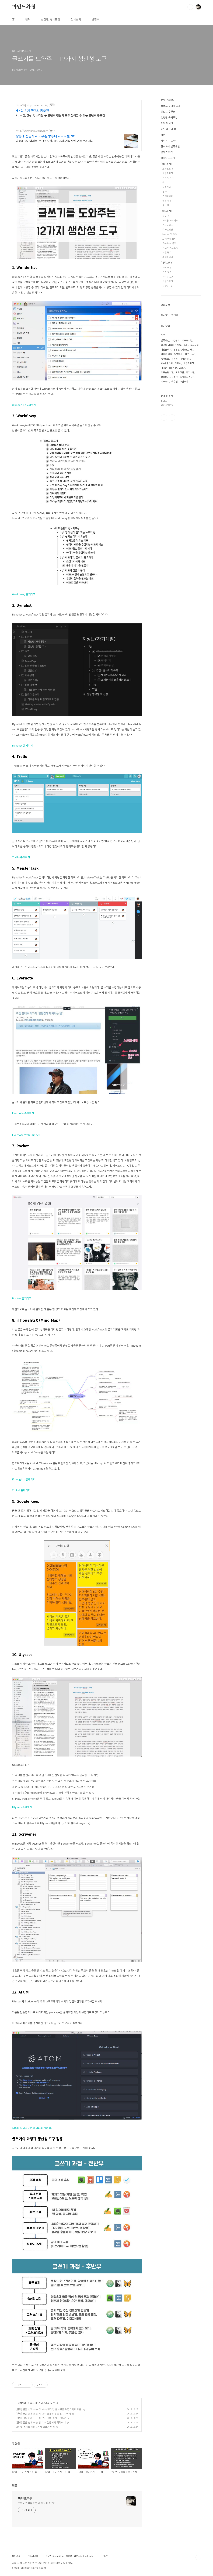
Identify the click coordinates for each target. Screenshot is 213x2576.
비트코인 (180, 372)
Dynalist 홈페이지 (22, 745)
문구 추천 (167, 216)
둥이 (186, 345)
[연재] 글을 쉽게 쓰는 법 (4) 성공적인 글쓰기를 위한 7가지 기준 (48, 2409)
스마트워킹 (167, 229)
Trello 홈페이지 (21, 857)
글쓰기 (33, 2403)
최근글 (164, 314)
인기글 (174, 314)
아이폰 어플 (166, 354)
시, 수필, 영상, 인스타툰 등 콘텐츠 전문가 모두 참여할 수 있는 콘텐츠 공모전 (60, 115)
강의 (163, 134)
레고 (192, 349)
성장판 (164, 377)
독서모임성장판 (187, 377)
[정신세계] (21, 2403)
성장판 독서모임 (50, 19)
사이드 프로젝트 (169, 140)
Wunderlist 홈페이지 (24, 405)
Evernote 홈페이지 (23, 1113)
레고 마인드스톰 (170, 247)
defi (193, 354)
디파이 (178, 363)
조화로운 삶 (168, 168)
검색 (190, 7)
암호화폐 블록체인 (170, 146)
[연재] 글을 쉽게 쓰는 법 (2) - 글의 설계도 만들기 (41, 2418)
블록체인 (165, 340)
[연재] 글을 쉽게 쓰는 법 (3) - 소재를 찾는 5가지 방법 (43, 2413)
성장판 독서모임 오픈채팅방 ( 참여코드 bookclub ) (69, 2556)
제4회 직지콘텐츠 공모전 (32, 110)
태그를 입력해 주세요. (171, 345)
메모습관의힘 (167, 372)
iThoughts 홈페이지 (23, 1479)
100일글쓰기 (167, 363)
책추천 (174, 381)
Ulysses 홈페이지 (22, 1807)
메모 (187, 354)
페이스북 (16, 2556)
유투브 (172, 417)
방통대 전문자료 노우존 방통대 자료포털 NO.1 (47, 136)
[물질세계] (166, 211)
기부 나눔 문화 (169, 243)
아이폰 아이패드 (170, 220)
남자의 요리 (168, 276)
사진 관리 (167, 252)
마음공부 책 (168, 177)
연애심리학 (167, 196)
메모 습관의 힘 (168, 129)
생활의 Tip (167, 285)
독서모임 (194, 345)
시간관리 (175, 340)
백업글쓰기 (166, 349)
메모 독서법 (167, 123)
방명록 (95, 19)
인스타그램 (164, 417)
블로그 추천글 (168, 111)
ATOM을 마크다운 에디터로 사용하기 (32, 2128)
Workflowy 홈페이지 (24, 594)
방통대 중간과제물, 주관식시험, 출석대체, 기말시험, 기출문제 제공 (55, 141)
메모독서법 (187, 340)
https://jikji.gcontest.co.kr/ (32, 105)
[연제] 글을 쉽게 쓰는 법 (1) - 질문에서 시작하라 (41, 2422)
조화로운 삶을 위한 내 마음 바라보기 (36, 2503)
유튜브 (105, 2556)
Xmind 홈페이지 (21, 1490)
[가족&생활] (167, 262)
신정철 (174, 358)
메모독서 (165, 381)
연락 (27, 19)
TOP (198, 2557)
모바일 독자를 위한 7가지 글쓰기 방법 (35, 2426)
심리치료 (166, 187)
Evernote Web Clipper (26, 1135)
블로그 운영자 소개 (170, 106)
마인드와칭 (24, 6)
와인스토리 (167, 281)
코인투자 (184, 381)
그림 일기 (167, 272)
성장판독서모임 (180, 349)
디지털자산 (185, 358)
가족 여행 (167, 267)
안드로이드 (167, 225)
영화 (164, 191)
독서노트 (165, 358)
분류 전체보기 (168, 100)
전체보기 (76, 19)
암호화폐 (178, 354)
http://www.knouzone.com (32, 130)
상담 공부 (167, 200)
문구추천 (173, 377)
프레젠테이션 (168, 238)
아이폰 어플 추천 (169, 367)
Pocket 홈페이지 (22, 1298)
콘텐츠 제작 (167, 152)
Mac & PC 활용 (169, 234)
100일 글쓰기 (168, 158)
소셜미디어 (167, 257)
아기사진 (190, 372)
